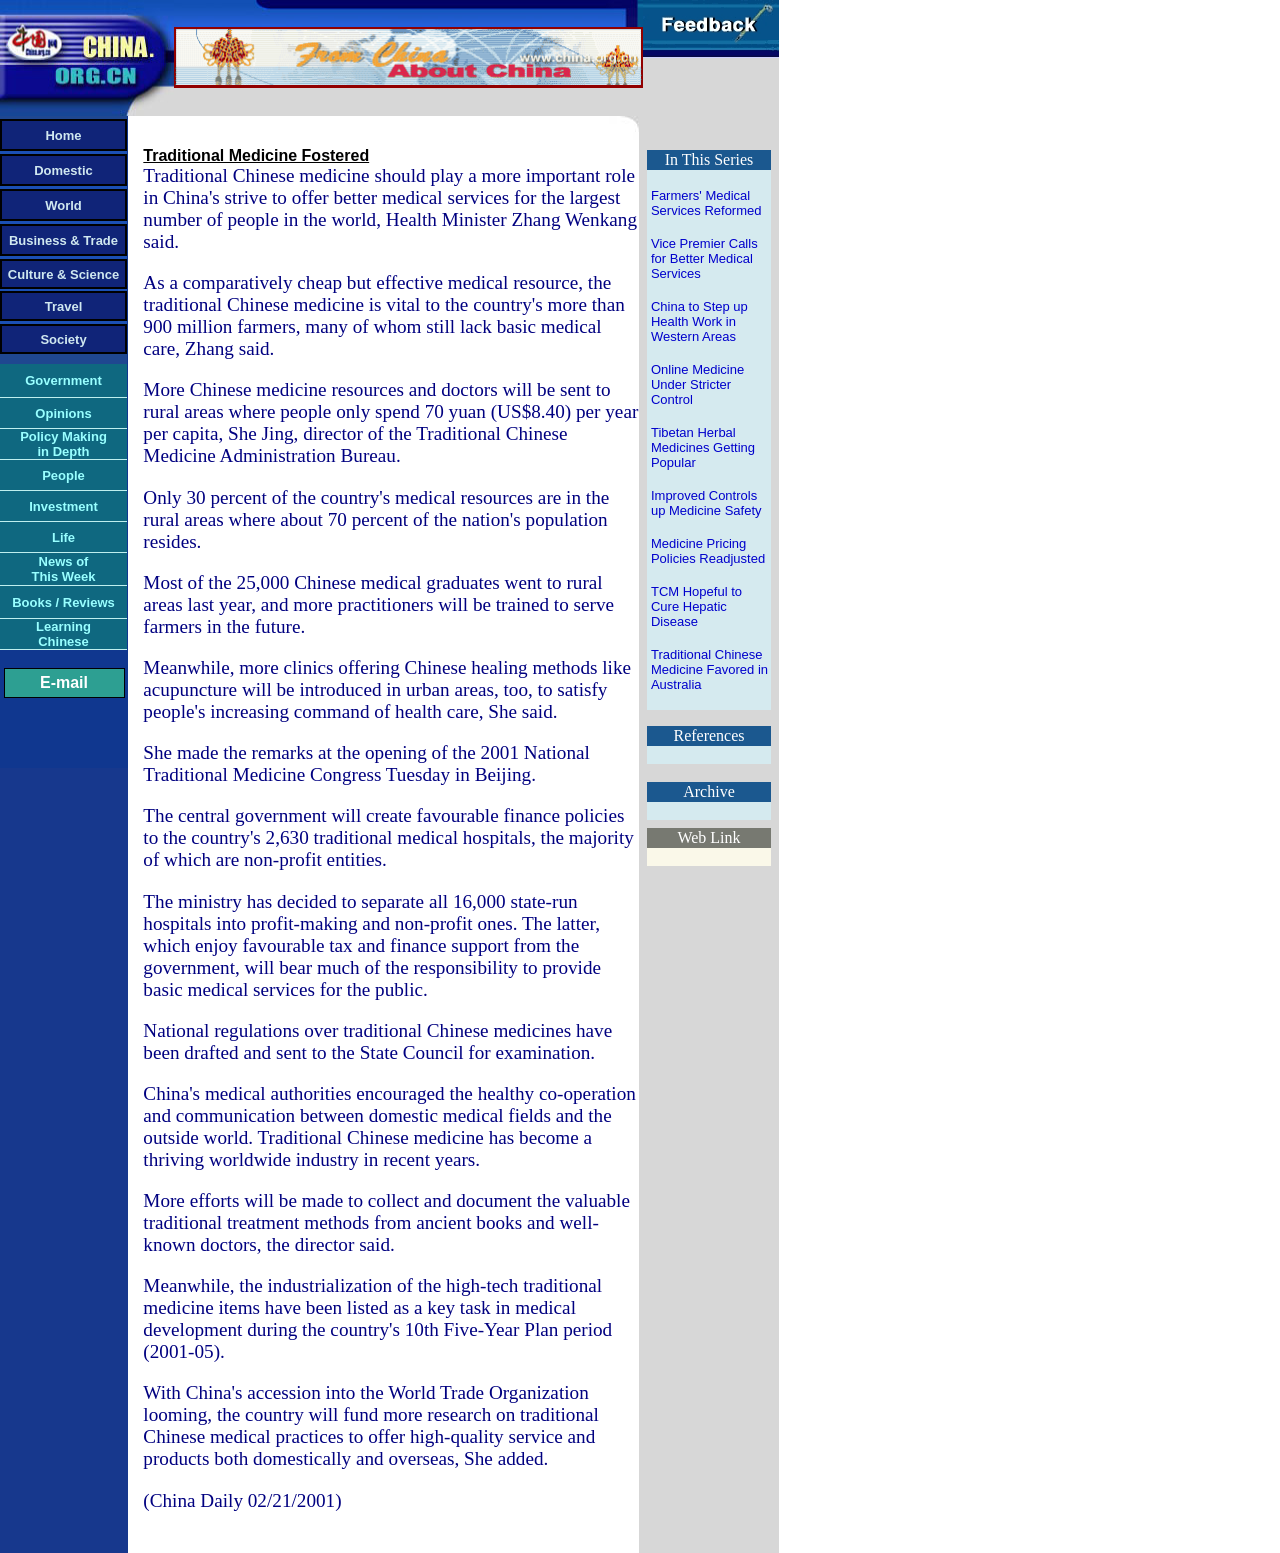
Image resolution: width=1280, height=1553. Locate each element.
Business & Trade (63, 240)
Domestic (63, 170)
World (63, 205)
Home (63, 135)
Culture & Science (63, 274)
